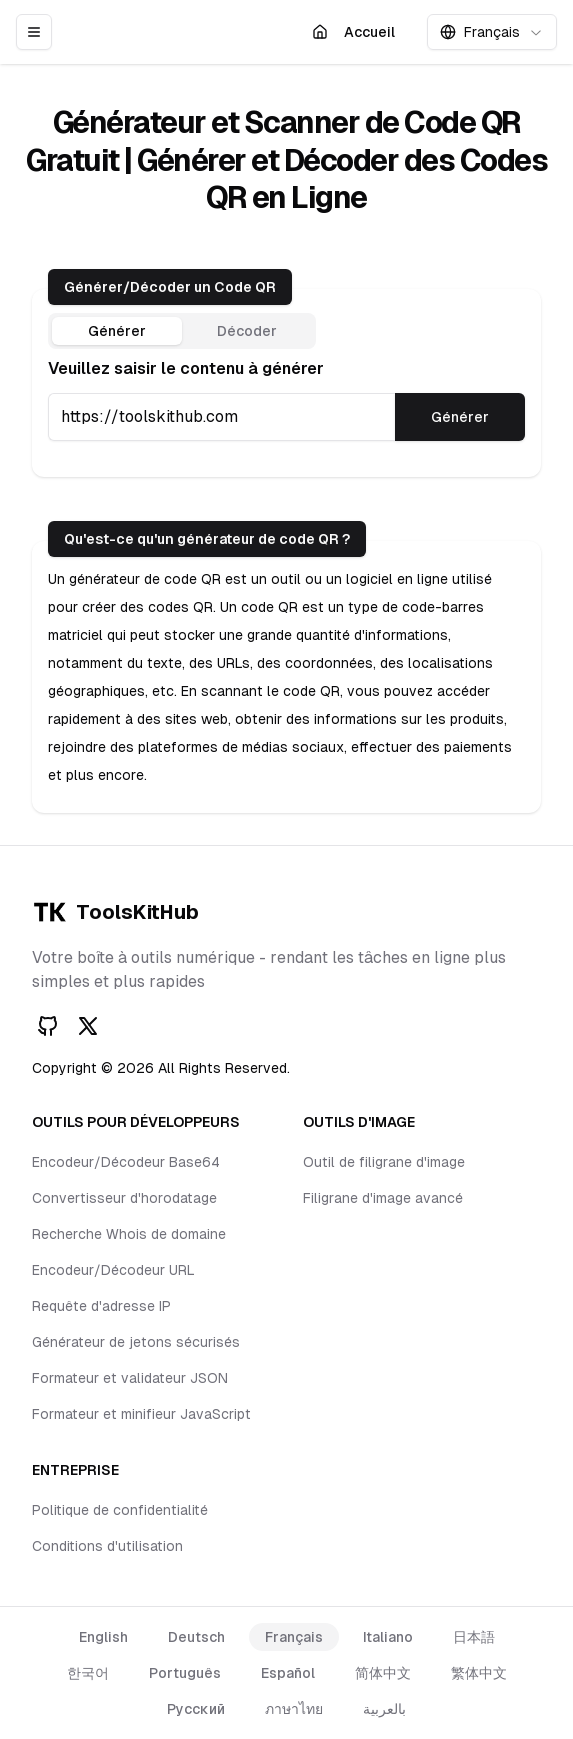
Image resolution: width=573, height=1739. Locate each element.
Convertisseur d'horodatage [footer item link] (124, 1198)
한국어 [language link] (88, 1673)
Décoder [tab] (247, 331)
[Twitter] (88, 1026)
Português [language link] (185, 1673)
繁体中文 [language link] (479, 1673)
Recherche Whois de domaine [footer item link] (129, 1234)
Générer (460, 417)
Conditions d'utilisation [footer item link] (107, 1546)
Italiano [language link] (388, 1637)
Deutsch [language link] (196, 1637)
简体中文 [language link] (383, 1673)
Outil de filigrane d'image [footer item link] (384, 1162)
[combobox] (492, 32)
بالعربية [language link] (384, 1709)
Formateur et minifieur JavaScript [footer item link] (141, 1414)
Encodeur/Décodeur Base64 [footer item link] (126, 1162)
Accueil (358, 37)
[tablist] (182, 331)
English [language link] (103, 1637)
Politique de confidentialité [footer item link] (120, 1510)
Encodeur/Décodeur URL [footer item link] (113, 1270)
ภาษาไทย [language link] (294, 1709)
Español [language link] (288, 1673)
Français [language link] (294, 1637)
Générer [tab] (117, 331)
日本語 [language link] (474, 1637)
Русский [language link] (196, 1709)
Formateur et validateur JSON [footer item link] (130, 1378)
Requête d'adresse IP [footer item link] (101, 1306)
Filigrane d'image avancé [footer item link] (383, 1198)
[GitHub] (48, 1026)
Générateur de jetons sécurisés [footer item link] (136, 1342)
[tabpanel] (286, 399)
